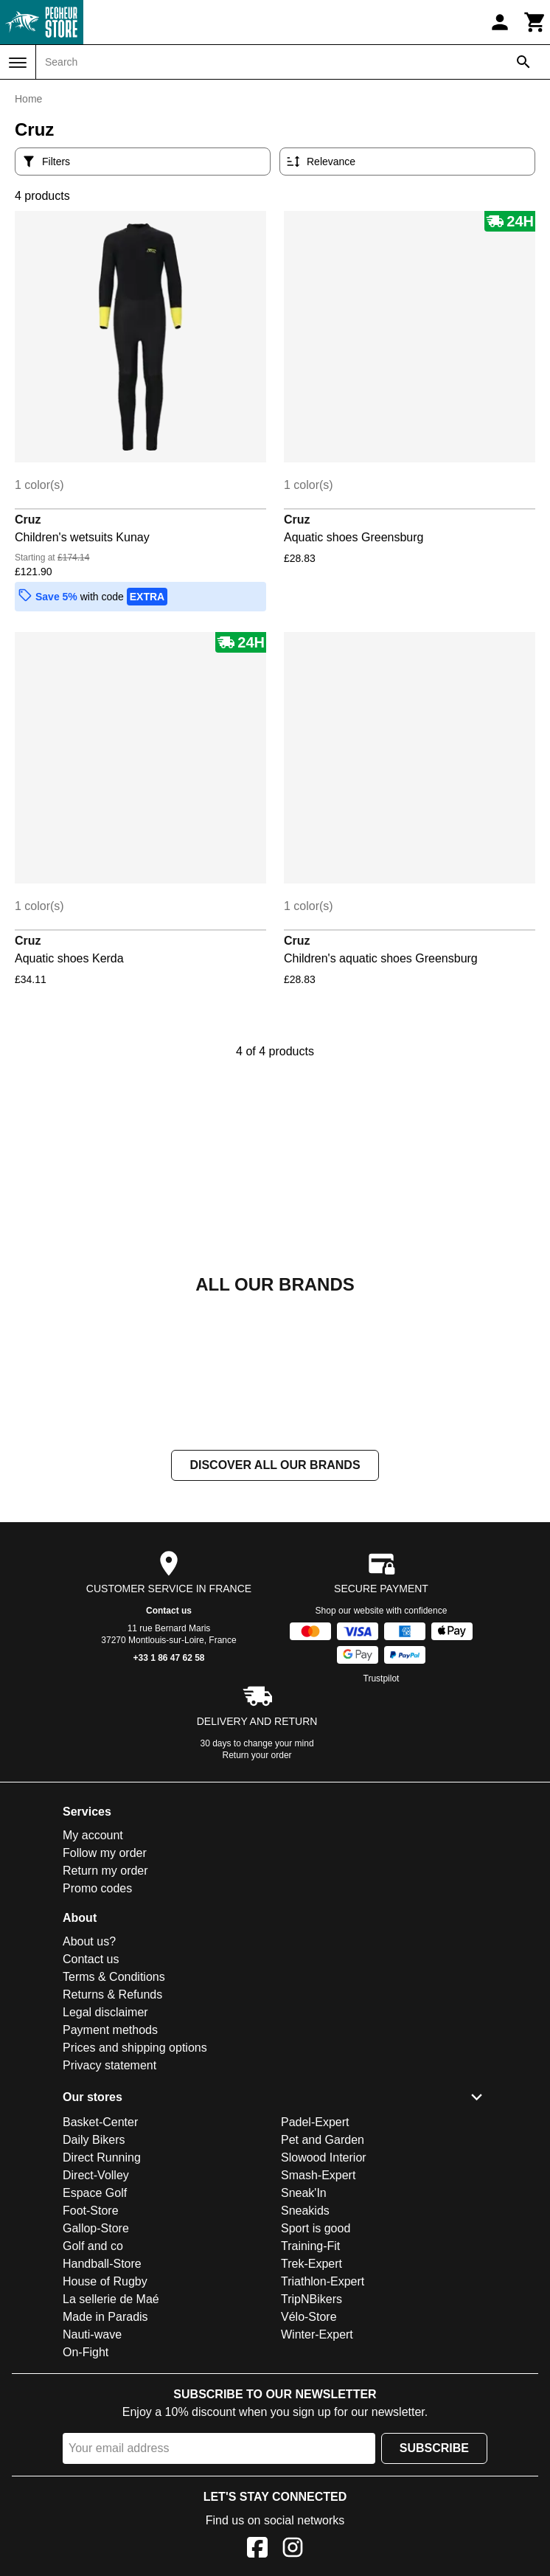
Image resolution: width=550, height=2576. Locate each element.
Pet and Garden (322, 2140)
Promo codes (97, 1888)
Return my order (105, 1870)
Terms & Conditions (114, 1977)
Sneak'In (304, 2193)
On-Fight (85, 2352)
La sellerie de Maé (111, 2299)
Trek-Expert (311, 2263)
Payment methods (110, 2030)
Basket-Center (100, 2122)
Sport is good (315, 2228)
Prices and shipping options (135, 2047)
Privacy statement (109, 2065)
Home (28, 99)
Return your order (257, 1755)
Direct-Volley (96, 2175)
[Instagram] (292, 2549)
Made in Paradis (105, 2317)
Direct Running (102, 2157)
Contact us (169, 1610)
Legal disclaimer (105, 2012)
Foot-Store (91, 2210)
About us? (89, 1941)
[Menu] (17, 62)
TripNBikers (311, 2299)
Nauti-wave (92, 2334)
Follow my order (105, 1853)
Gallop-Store (96, 2228)
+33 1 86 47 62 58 (168, 1658)
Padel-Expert (315, 2122)
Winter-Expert (317, 2334)
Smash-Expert (318, 2175)
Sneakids (305, 2210)
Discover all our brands (274, 1465)
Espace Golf (95, 2193)
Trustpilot (381, 1678)
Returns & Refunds (112, 1994)
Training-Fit (310, 2246)
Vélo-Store (309, 2317)
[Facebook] (257, 2549)
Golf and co (93, 2246)
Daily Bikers (94, 2140)
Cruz (28, 519)
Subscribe (434, 2448)
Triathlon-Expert (322, 2281)
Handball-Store (102, 2263)
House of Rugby (105, 2281)
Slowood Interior (323, 2157)
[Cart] (535, 22)
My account (93, 1835)
